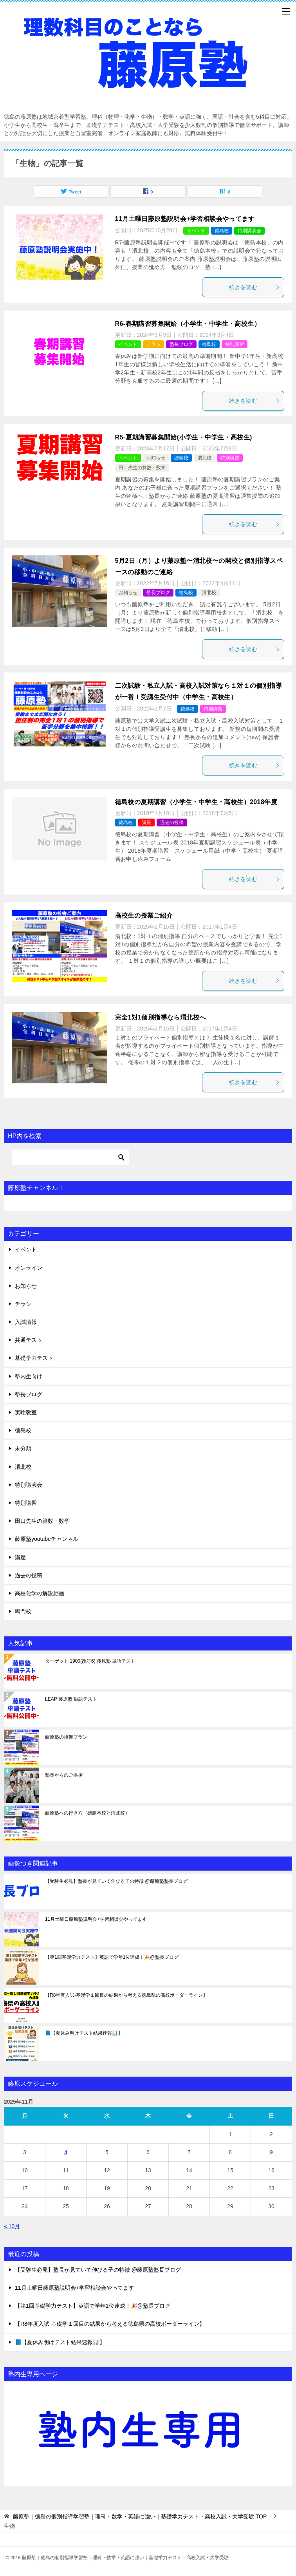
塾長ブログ (181, 344)
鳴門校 (23, 1611)
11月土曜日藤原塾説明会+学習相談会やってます (184, 218)
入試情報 (26, 1322)
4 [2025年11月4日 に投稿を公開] (65, 2152)
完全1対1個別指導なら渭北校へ (160, 1017)
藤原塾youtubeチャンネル (46, 1539)
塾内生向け (28, 1376)
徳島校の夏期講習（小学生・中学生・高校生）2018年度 (196, 802)
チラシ (153, 344)
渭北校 (204, 458)
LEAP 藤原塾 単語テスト (71, 1699)
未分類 (23, 1448)
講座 (146, 822)
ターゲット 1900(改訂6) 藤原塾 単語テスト (90, 1661)
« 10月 (12, 2226)
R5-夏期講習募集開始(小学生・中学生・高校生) (183, 437)
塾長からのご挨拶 (64, 1775)
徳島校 (222, 230)
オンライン (28, 1268)
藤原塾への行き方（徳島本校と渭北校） (87, 1813)
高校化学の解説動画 (39, 1593)
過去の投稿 (172, 822)
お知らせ (155, 458)
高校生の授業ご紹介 (144, 915)
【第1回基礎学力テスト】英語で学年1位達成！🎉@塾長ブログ (112, 1957)
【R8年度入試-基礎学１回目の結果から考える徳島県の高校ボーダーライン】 (126, 1995)
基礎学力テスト (34, 1358)
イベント (196, 230)
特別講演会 (249, 230)
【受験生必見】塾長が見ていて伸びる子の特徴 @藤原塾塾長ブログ (116, 1881)
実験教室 (26, 1412)
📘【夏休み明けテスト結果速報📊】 (86, 2033)
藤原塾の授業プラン (66, 1737)
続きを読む (254, 287)
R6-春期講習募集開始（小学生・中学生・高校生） (187, 323)
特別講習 (234, 344)
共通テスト (28, 1340)
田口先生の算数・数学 (142, 467)
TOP (140, 2516)
